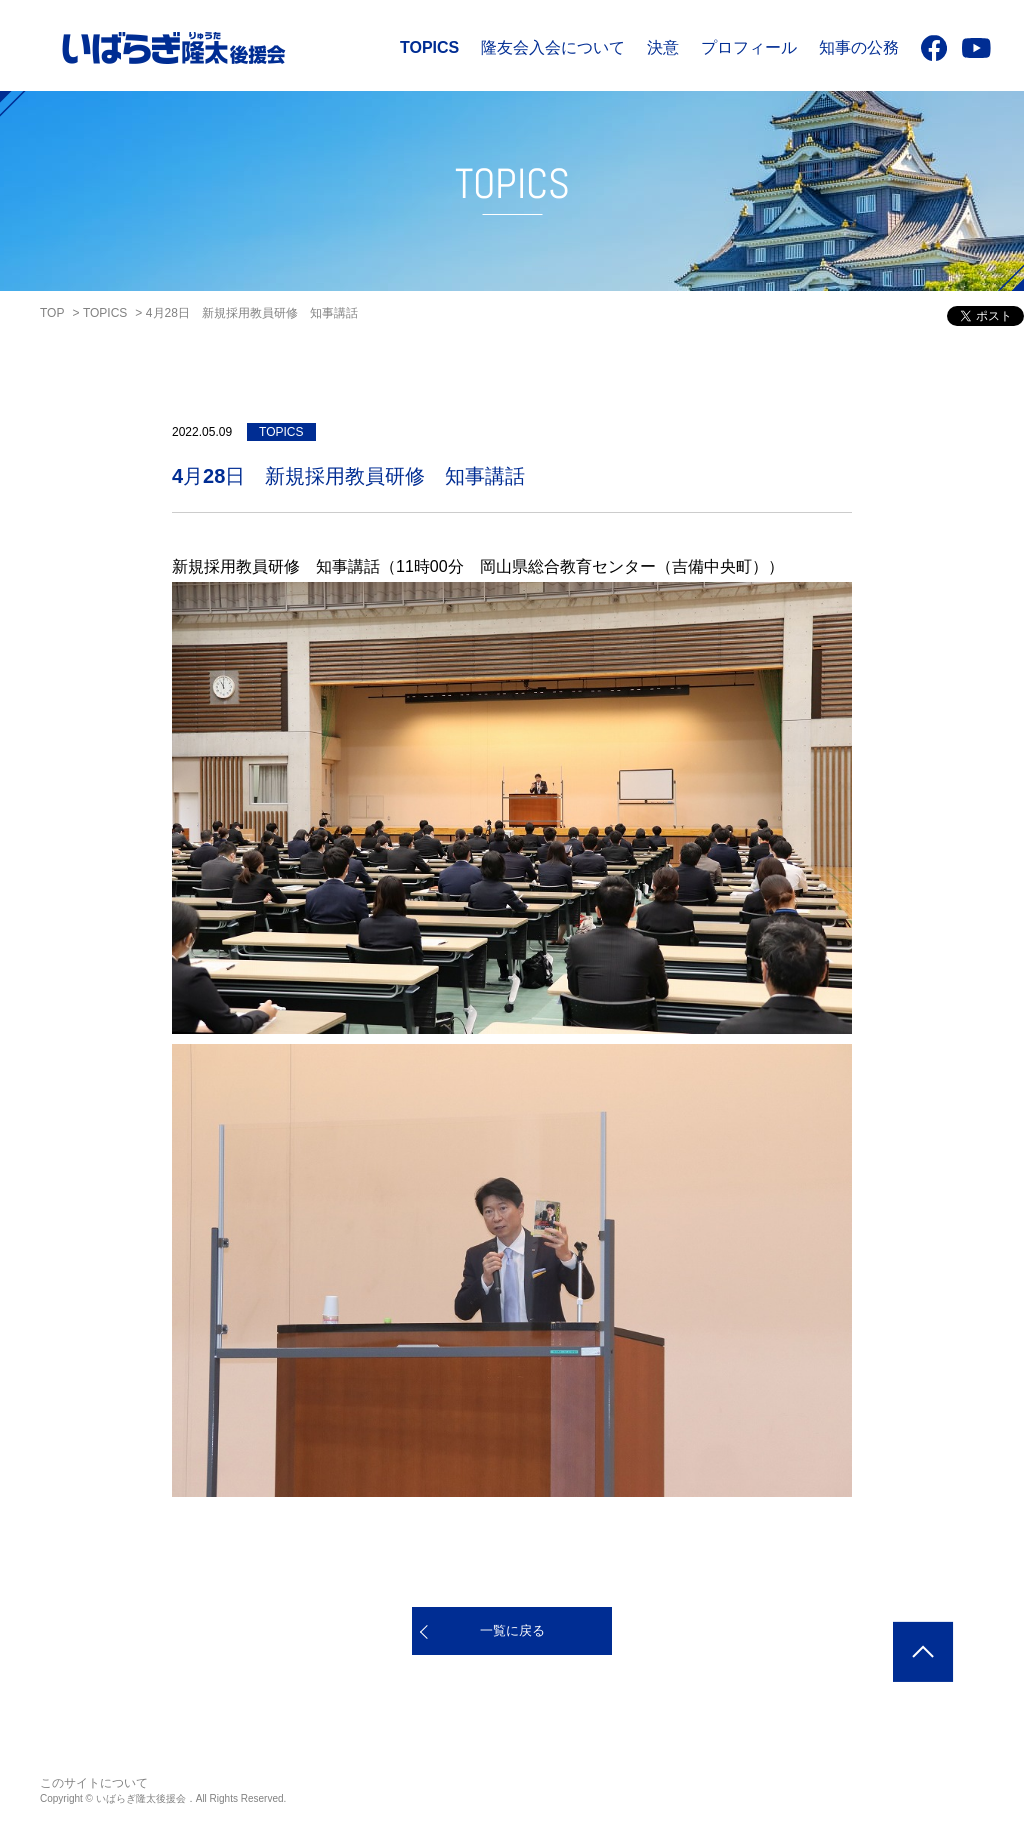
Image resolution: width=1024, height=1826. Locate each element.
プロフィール (749, 47)
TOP (52, 313)
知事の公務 (859, 47)
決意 (663, 47)
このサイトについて (94, 1783)
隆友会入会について (553, 47)
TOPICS (429, 47)
